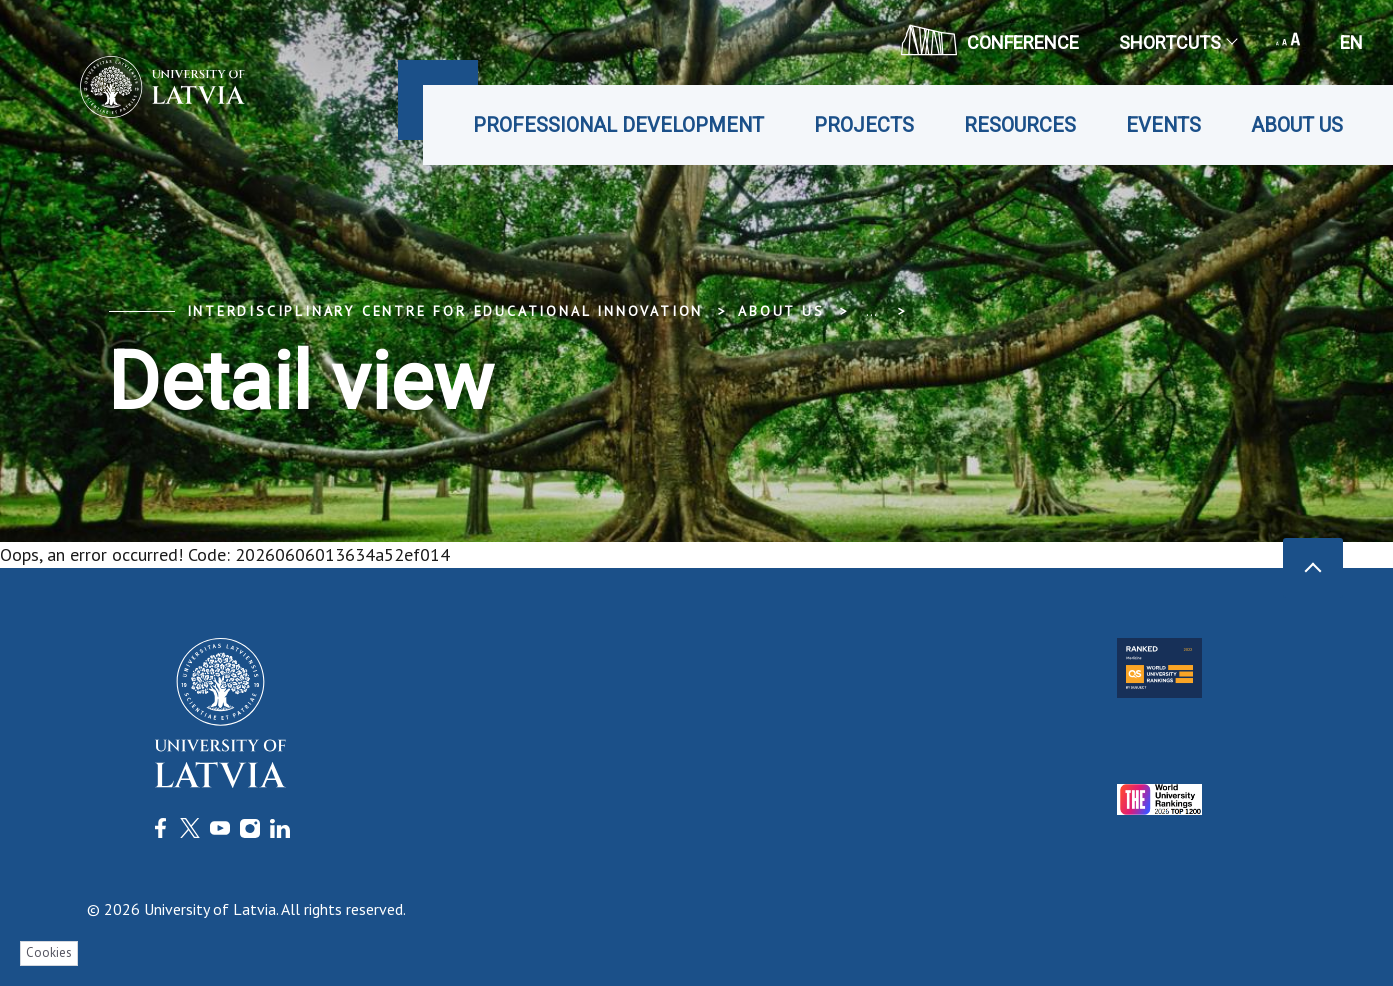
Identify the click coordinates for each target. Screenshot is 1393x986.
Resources (1020, 125)
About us (1297, 125)
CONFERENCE (990, 40)
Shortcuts (1177, 42)
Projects (864, 125)
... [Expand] (871, 311)
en (1351, 42)
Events (1163, 125)
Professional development (618, 125)
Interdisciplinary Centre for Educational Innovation (445, 311)
